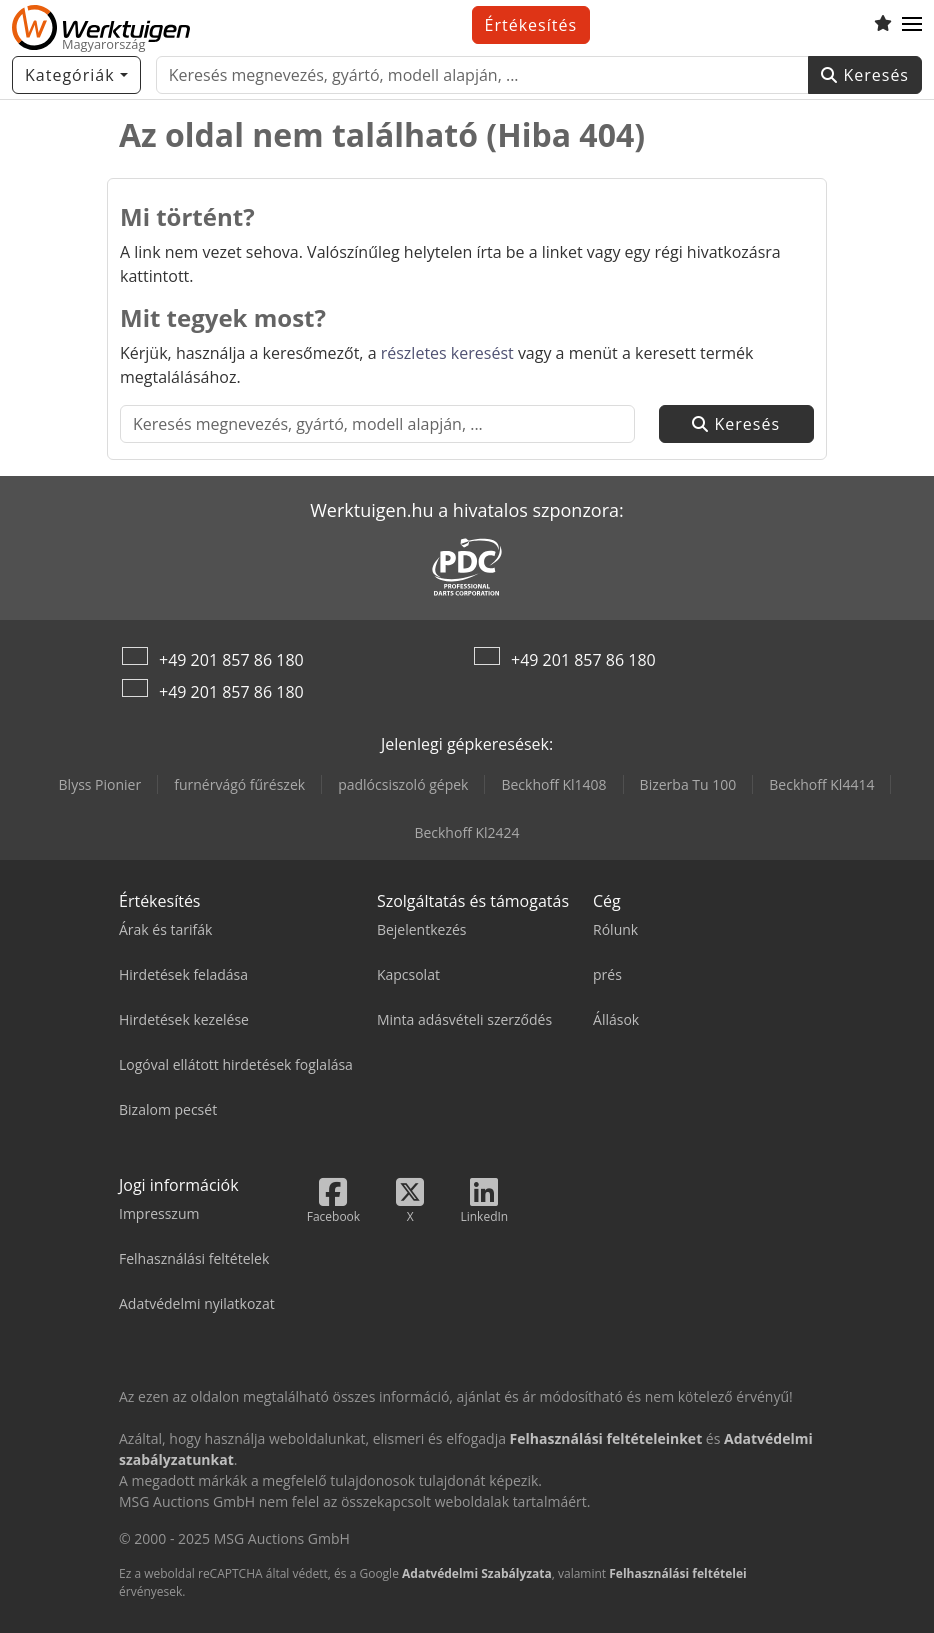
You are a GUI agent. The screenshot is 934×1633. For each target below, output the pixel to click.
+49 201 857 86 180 (231, 660)
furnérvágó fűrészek (239, 784)
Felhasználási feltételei (678, 1573)
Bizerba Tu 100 (688, 784)
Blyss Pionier (100, 784)
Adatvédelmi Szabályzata (477, 1573)
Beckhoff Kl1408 (553, 784)
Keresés (865, 75)
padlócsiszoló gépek (403, 784)
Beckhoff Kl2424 (466, 832)
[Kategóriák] (76, 75)
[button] (912, 25)
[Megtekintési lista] (883, 25)
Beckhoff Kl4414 (821, 784)
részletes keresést (447, 353)
